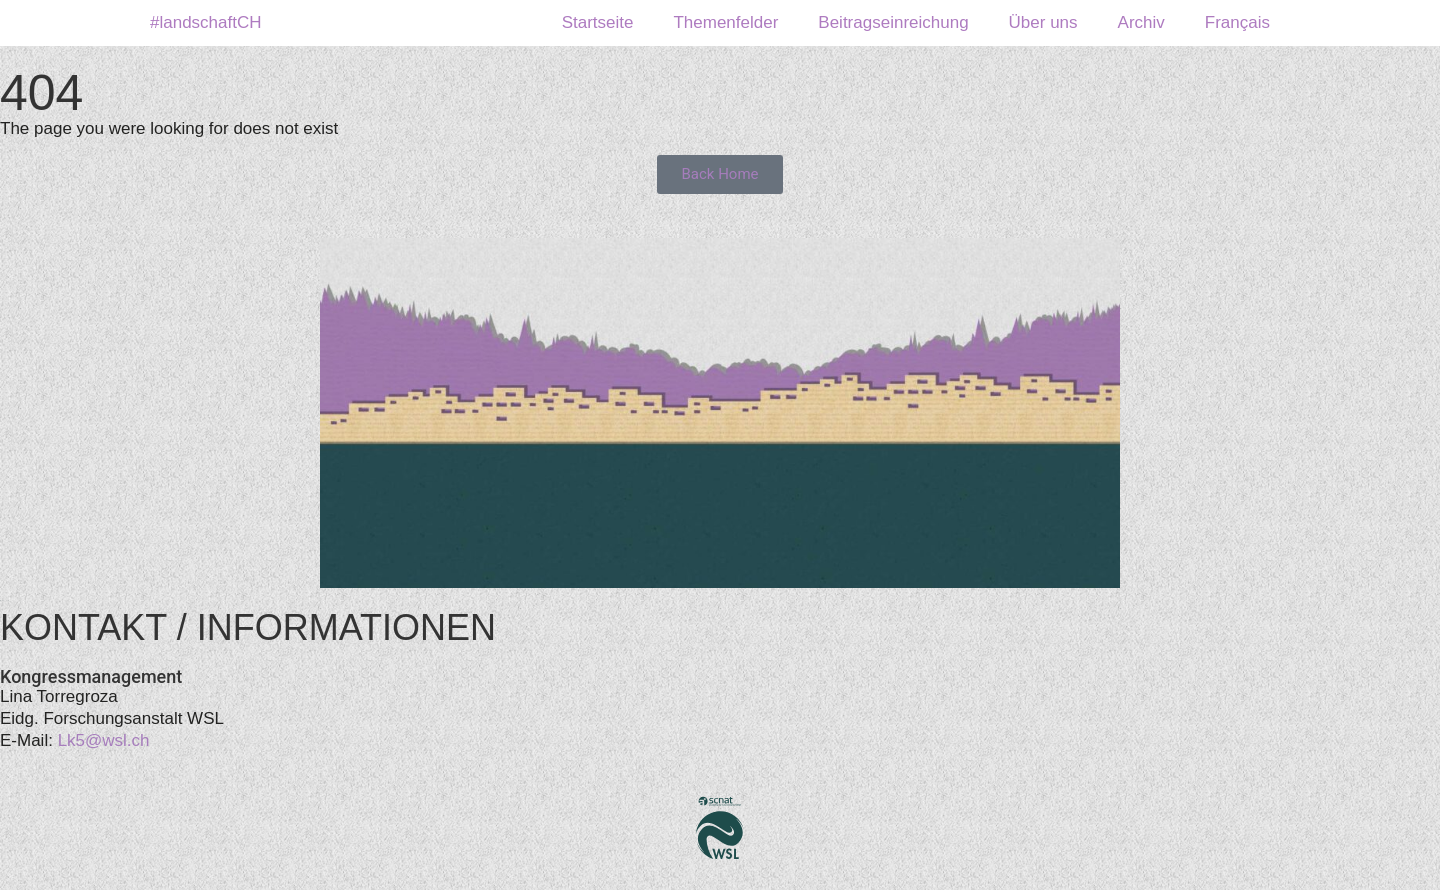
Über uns (1043, 22)
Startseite (598, 22)
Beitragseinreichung (893, 22)
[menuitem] (1237, 23)
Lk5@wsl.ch (104, 740)
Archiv (1141, 22)
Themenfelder (725, 22)
